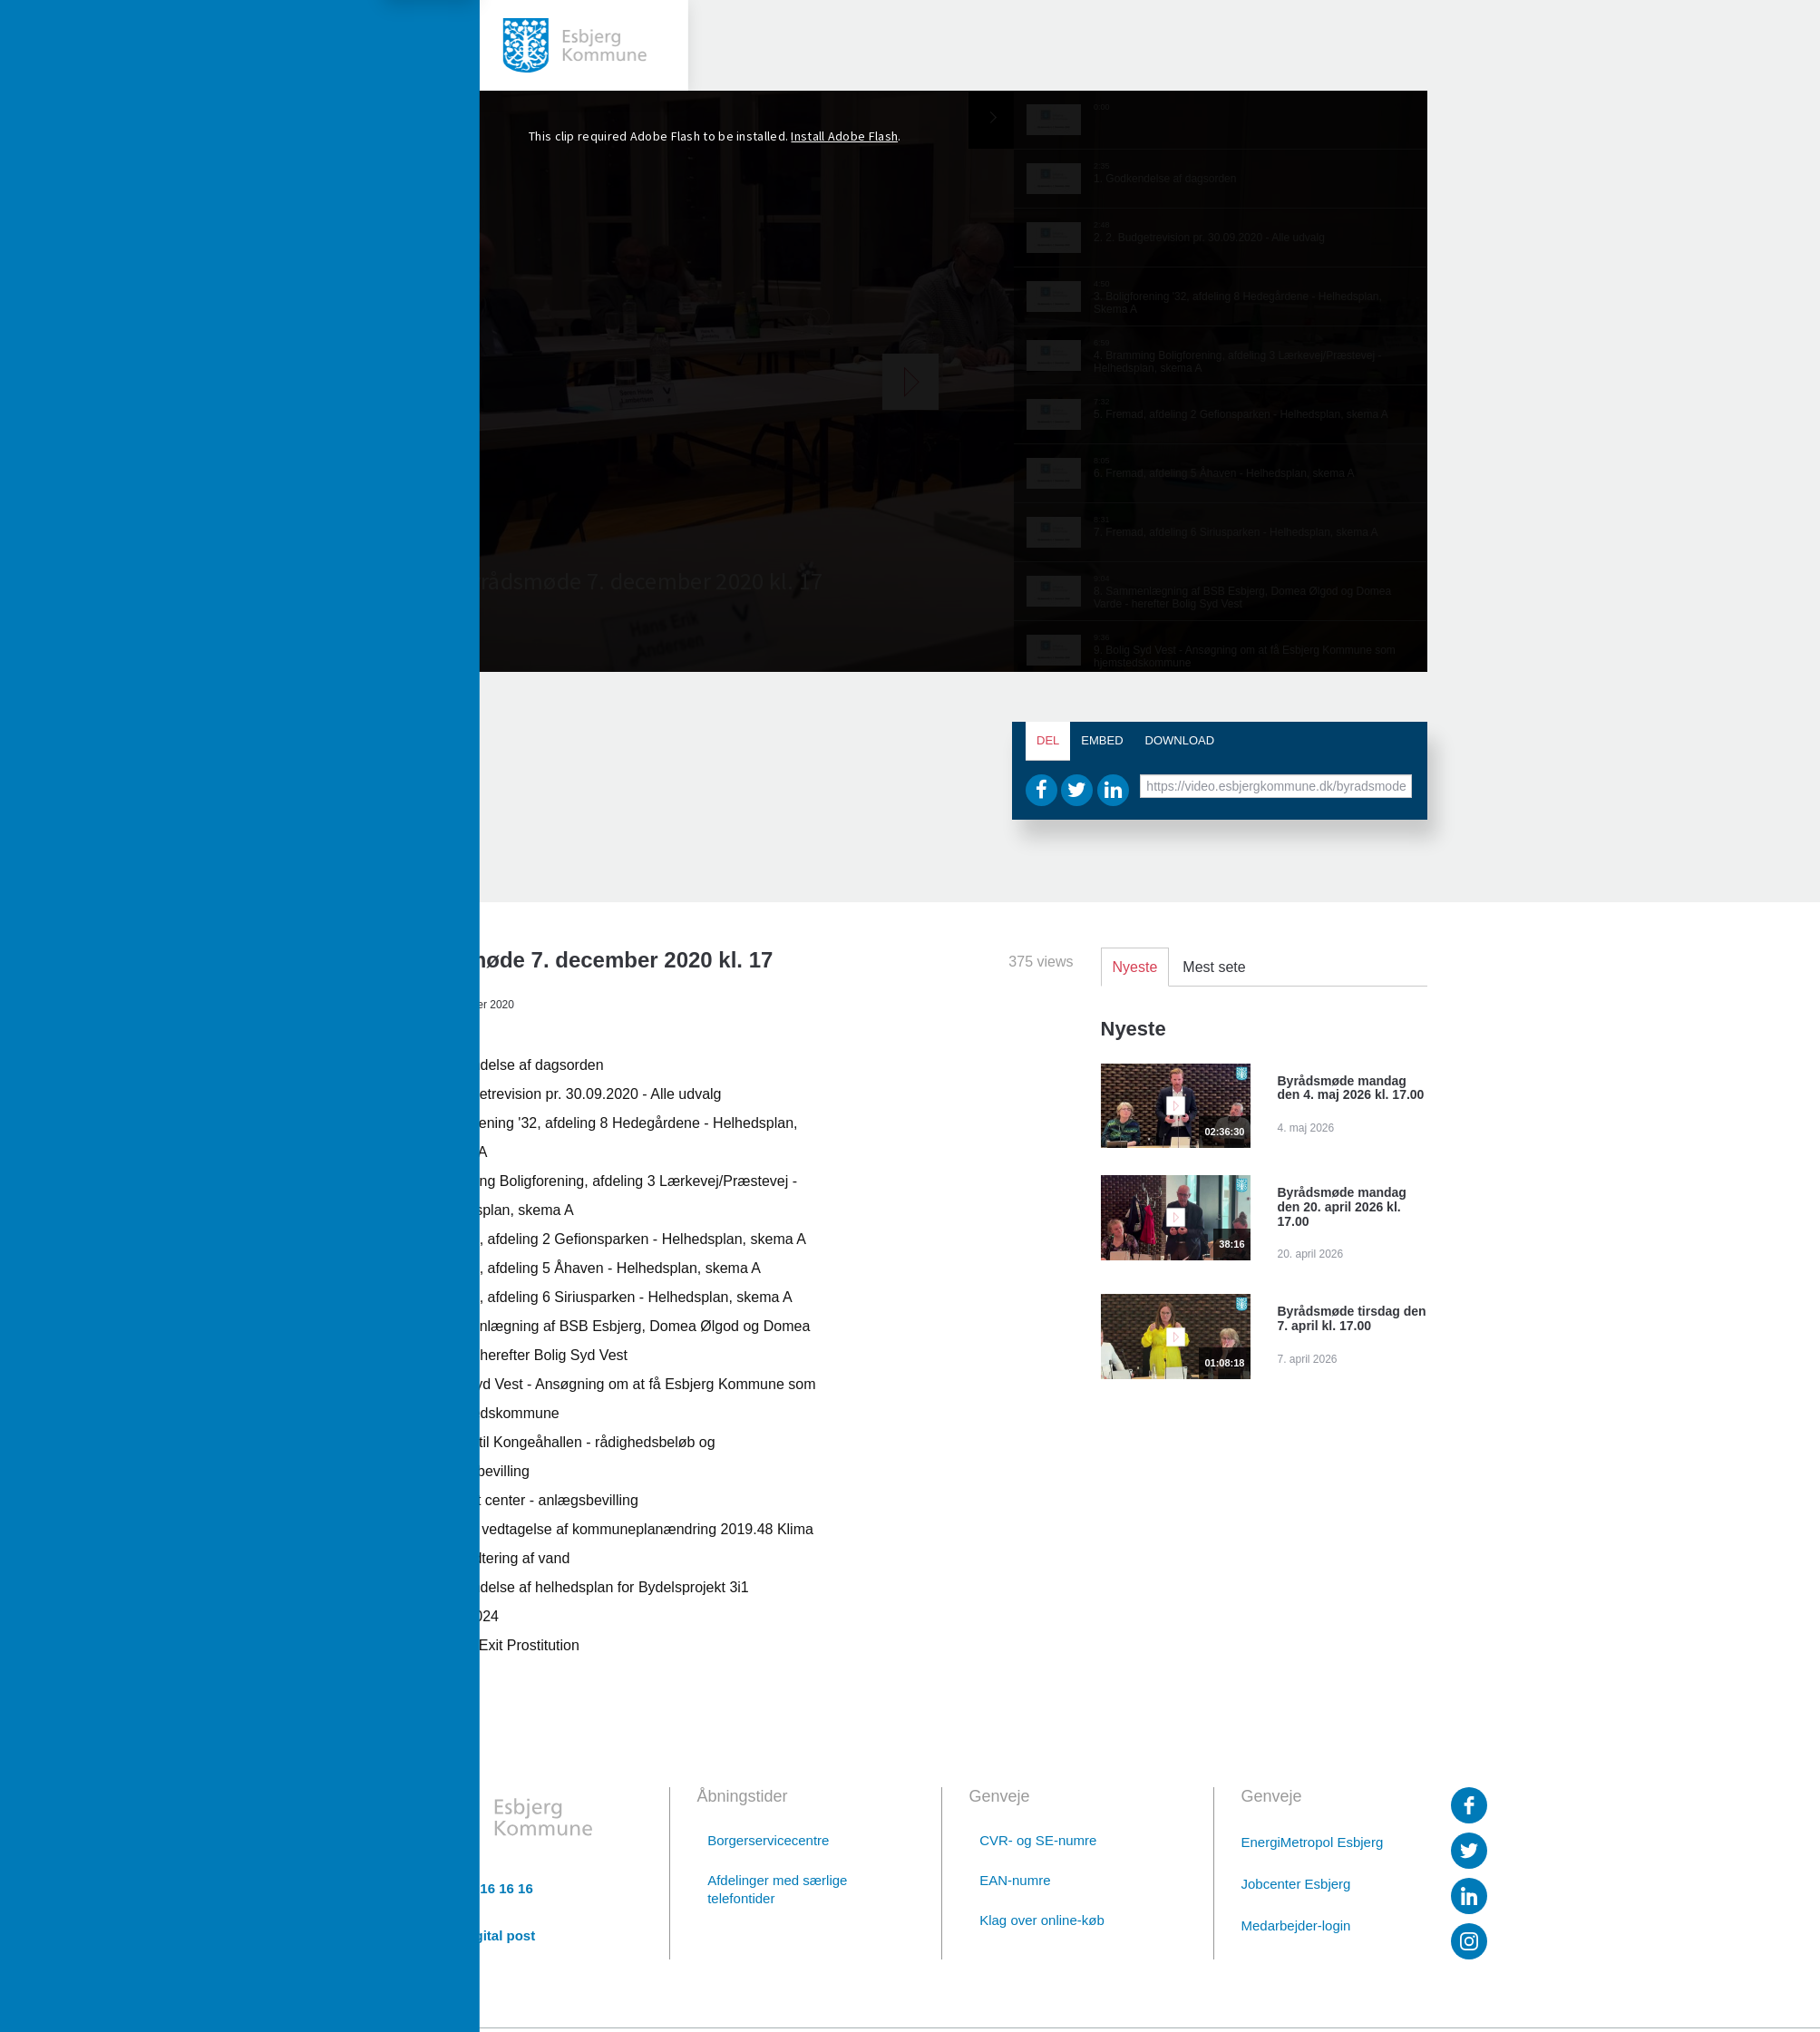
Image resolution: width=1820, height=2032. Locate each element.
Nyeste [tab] (1135, 967)
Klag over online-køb (1042, 1920)
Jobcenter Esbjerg (1296, 1883)
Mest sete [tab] (1214, 967)
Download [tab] (1180, 740)
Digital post (499, 1936)
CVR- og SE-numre (1037, 1840)
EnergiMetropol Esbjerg (1312, 1842)
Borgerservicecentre (768, 1840)
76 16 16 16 (497, 1889)
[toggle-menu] (45, 45)
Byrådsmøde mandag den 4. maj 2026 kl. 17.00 (1351, 1088)
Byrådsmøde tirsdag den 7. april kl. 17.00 (1352, 1318)
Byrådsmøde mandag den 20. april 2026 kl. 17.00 (1342, 1207)
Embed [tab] (1102, 740)
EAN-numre (1014, 1880)
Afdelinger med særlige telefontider (777, 1889)
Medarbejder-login (1296, 1925)
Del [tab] (1048, 740)
